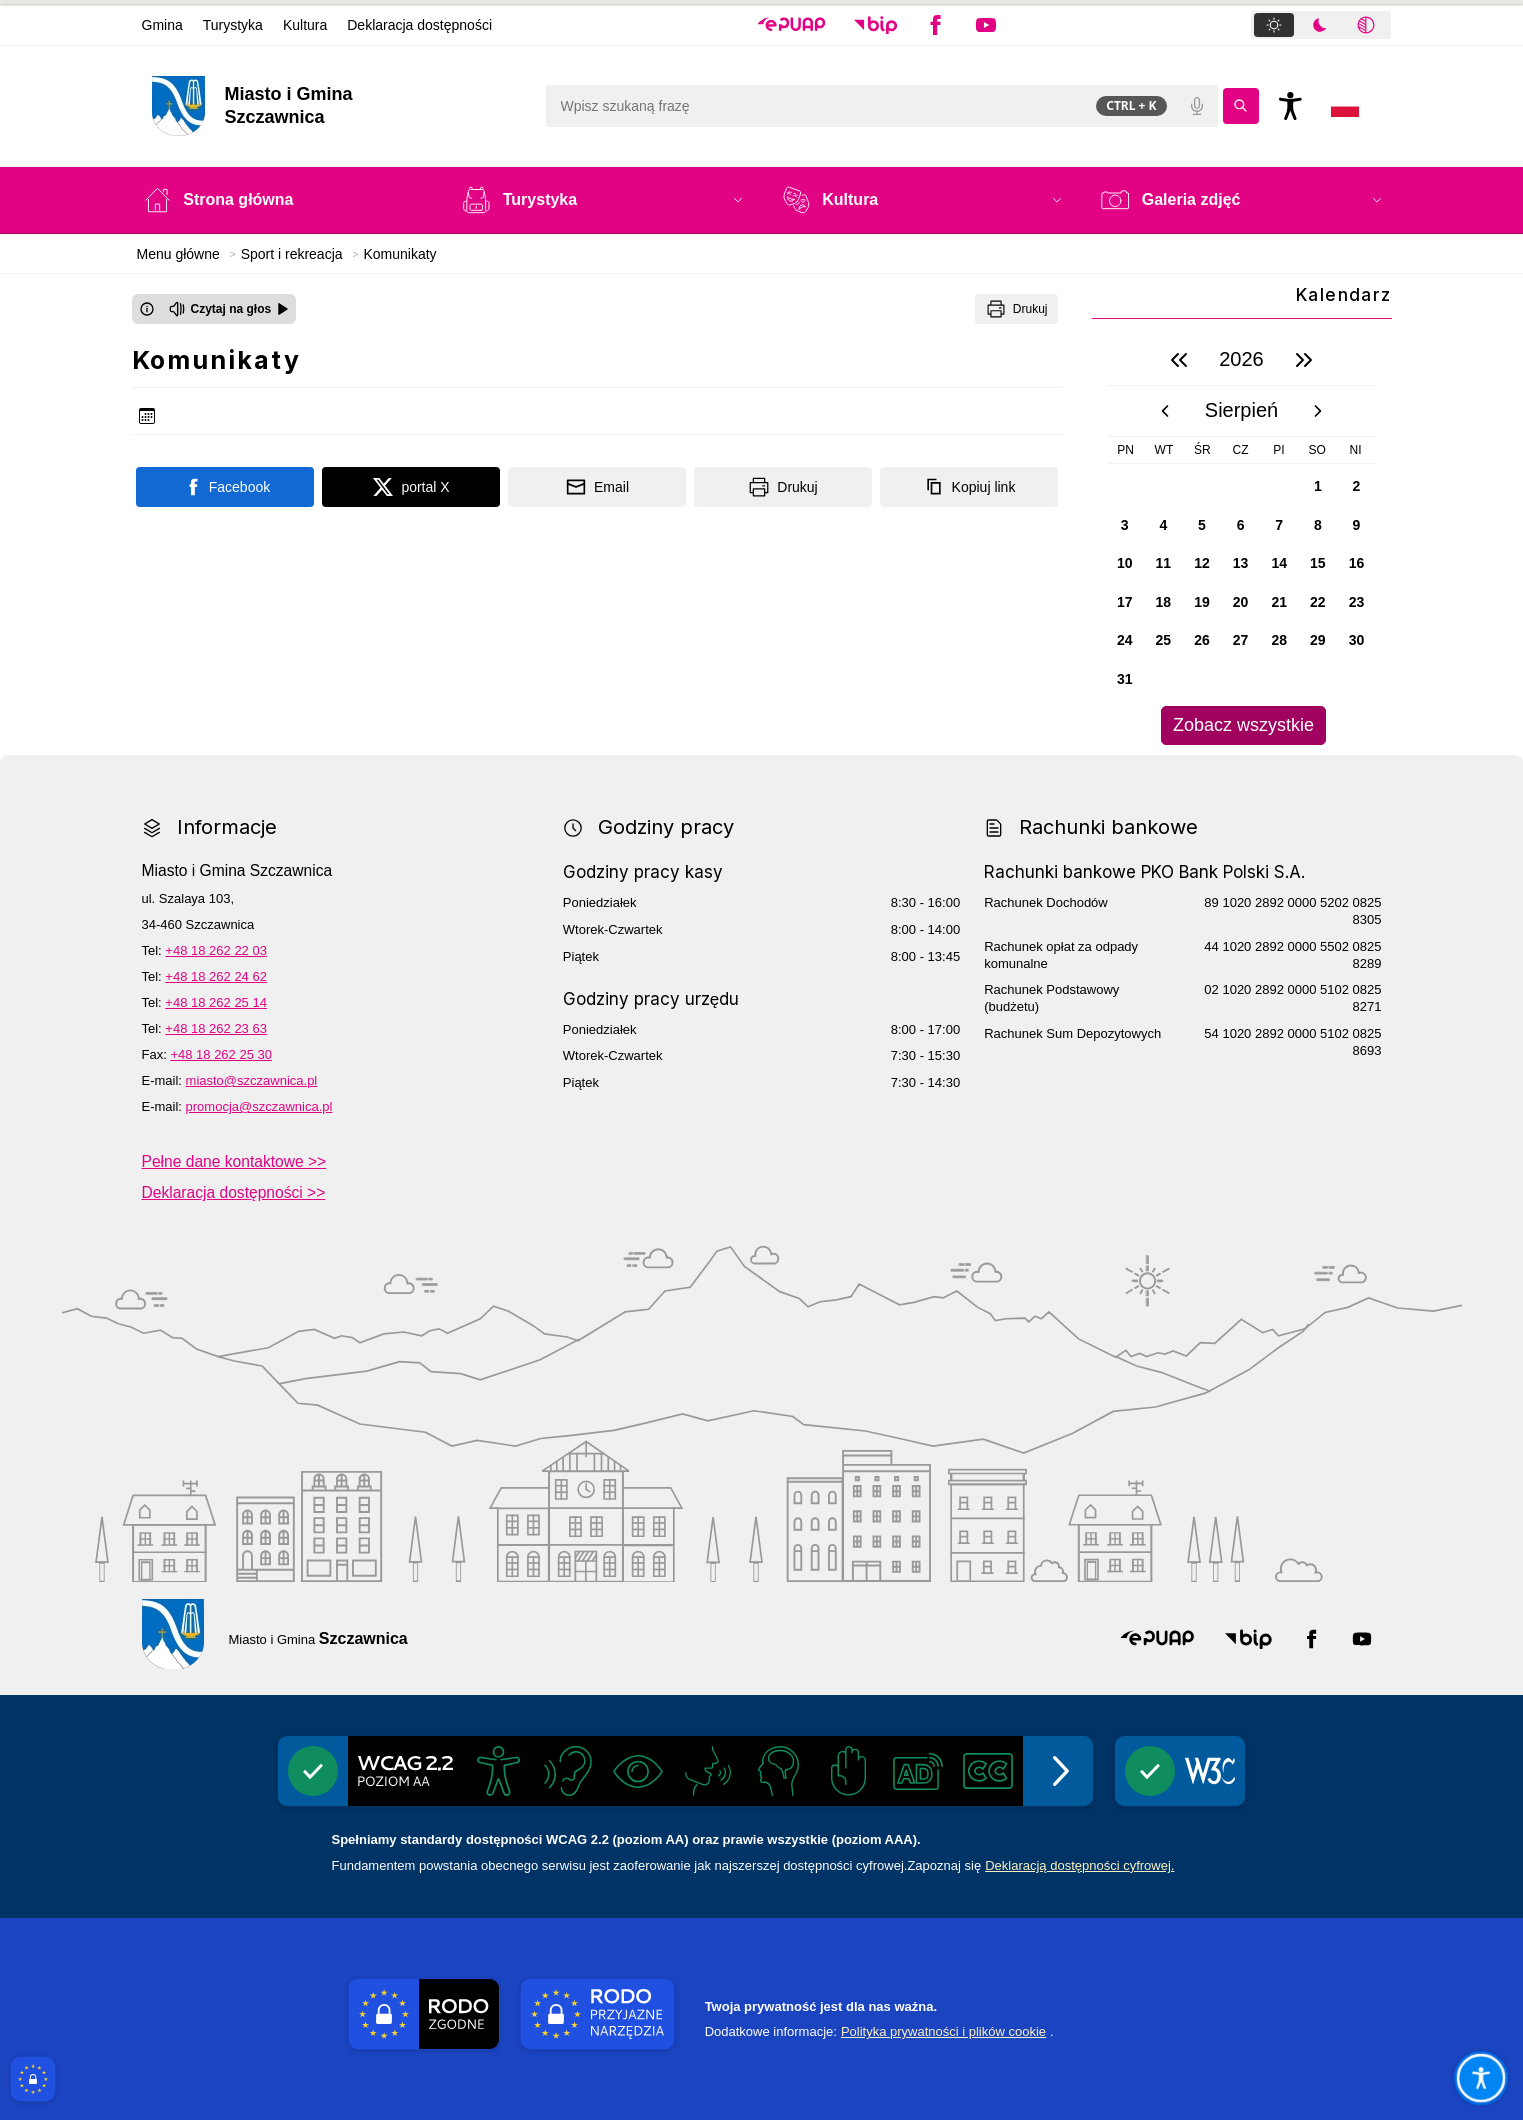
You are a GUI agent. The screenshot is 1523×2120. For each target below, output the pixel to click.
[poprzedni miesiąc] (1165, 411)
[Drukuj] (1016, 309)
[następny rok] (1304, 360)
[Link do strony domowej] (338, 106)
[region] (1242, 539)
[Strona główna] (283, 200)
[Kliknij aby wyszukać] (1241, 106)
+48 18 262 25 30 (221, 1054)
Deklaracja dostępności (419, 25)
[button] (791, 25)
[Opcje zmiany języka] (1345, 106)
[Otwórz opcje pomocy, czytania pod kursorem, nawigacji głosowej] (1480, 2077)
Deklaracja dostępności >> (234, 1192)
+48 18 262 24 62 (216, 976)
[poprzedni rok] (1179, 360)
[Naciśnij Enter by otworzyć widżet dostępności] (1291, 106)
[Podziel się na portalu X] (411, 487)
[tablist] (1321, 25)
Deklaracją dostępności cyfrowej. (1079, 1865)
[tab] (1274, 25)
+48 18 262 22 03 (216, 950)
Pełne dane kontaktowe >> (234, 1161)
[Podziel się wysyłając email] (597, 487)
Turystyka (233, 25)
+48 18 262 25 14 (216, 1002)
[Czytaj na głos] (229, 309)
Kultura (305, 25)
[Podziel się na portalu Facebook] (225, 487)
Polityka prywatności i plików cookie (943, 2031)
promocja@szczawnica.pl (259, 1106)
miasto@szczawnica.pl (252, 1080)
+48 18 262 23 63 (216, 1028)
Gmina (162, 25)
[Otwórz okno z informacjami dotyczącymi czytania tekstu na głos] (147, 309)
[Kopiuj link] (969, 487)
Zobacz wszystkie (1243, 725)
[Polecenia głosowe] (1197, 106)
